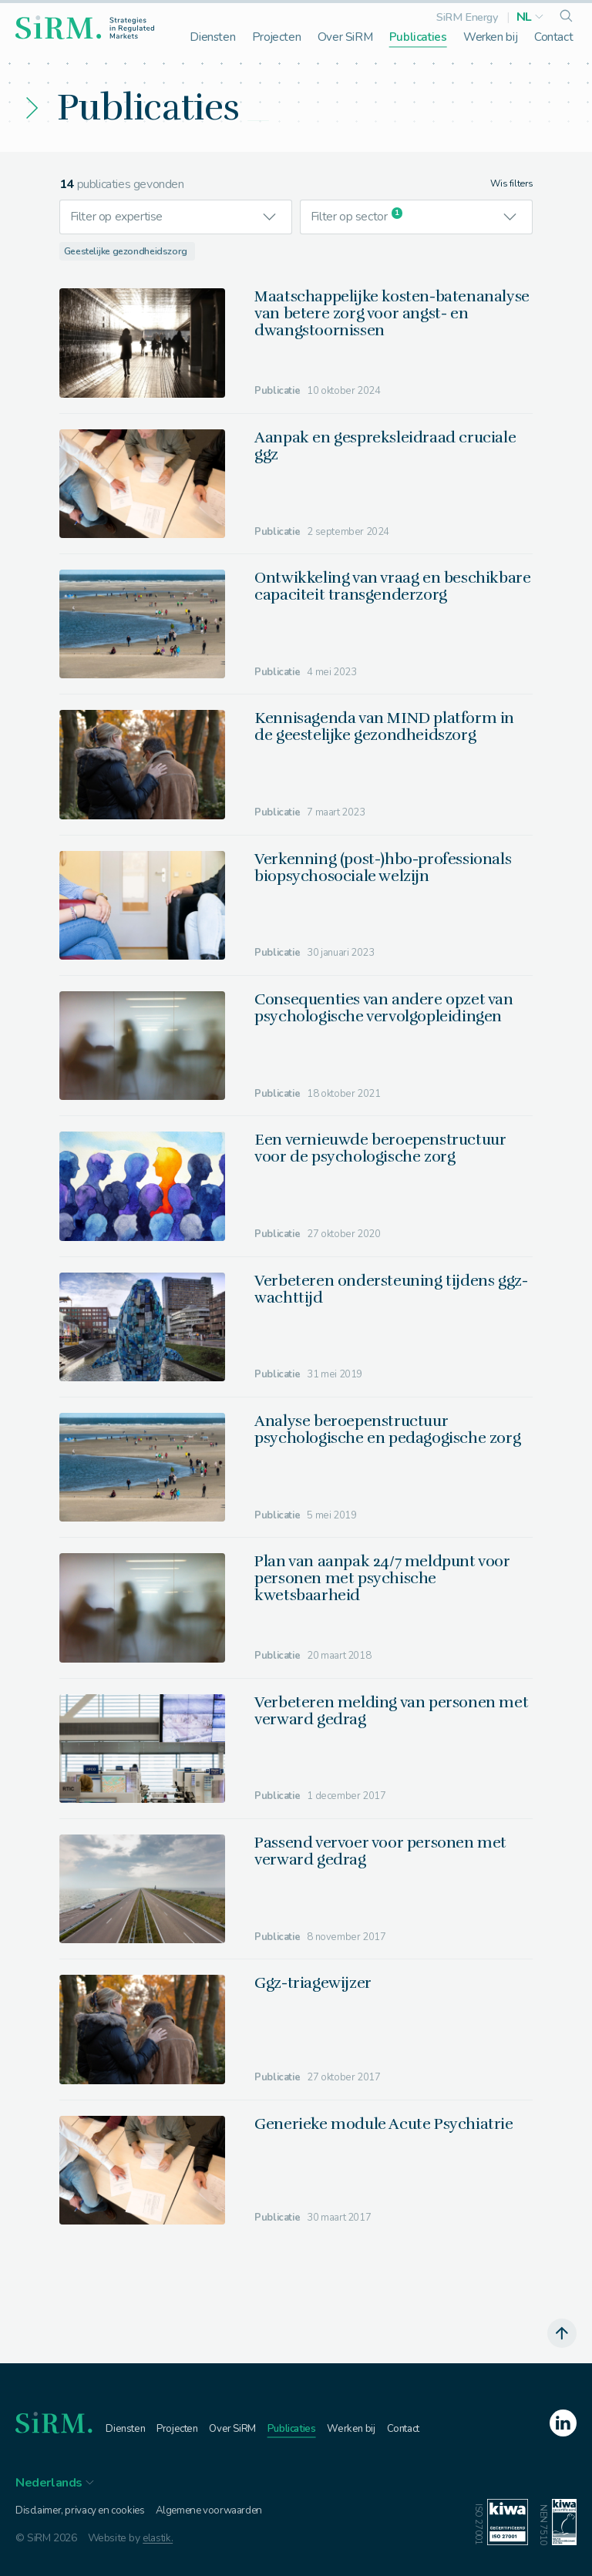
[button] (530, 17)
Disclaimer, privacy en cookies (84, 2510)
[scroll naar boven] (561, 2333)
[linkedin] (557, 2423)
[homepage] (84, 27)
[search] (565, 17)
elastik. (159, 2538)
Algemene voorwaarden (219, 2510)
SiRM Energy (467, 17)
